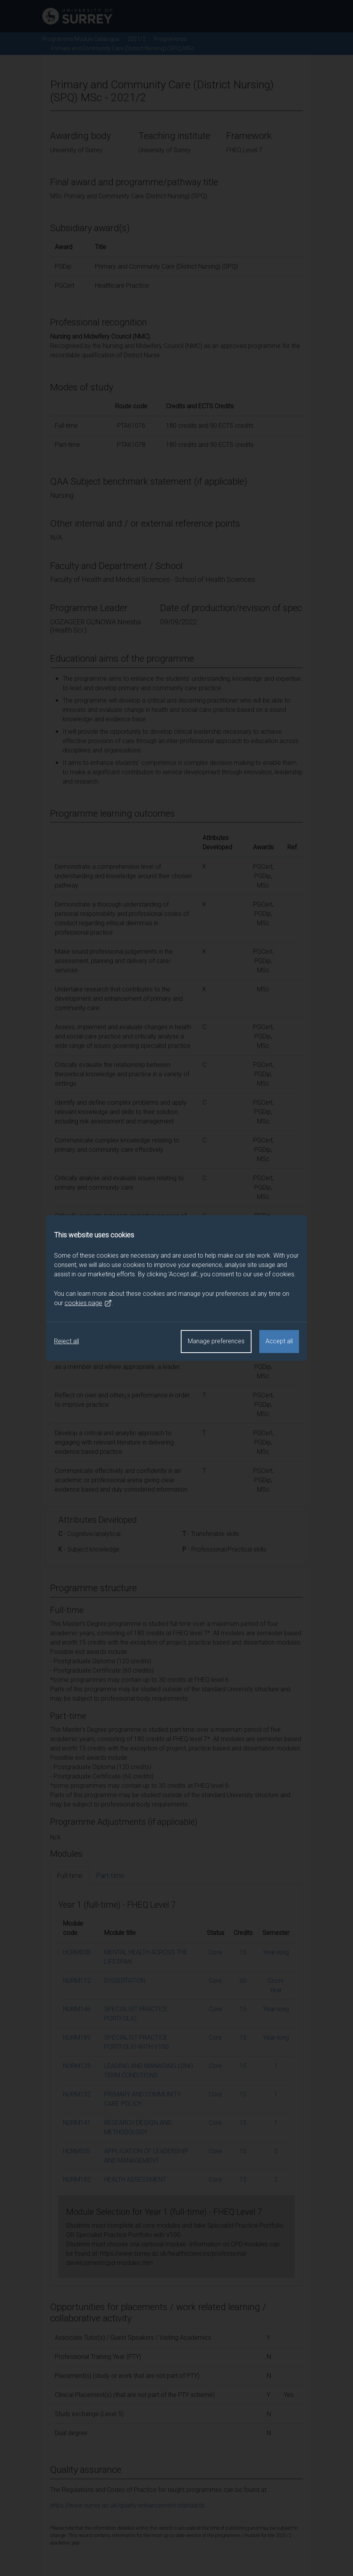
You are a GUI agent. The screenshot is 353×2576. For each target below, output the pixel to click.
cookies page (88, 1303)
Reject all (66, 1341)
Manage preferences (216, 1341)
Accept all (279, 1341)
